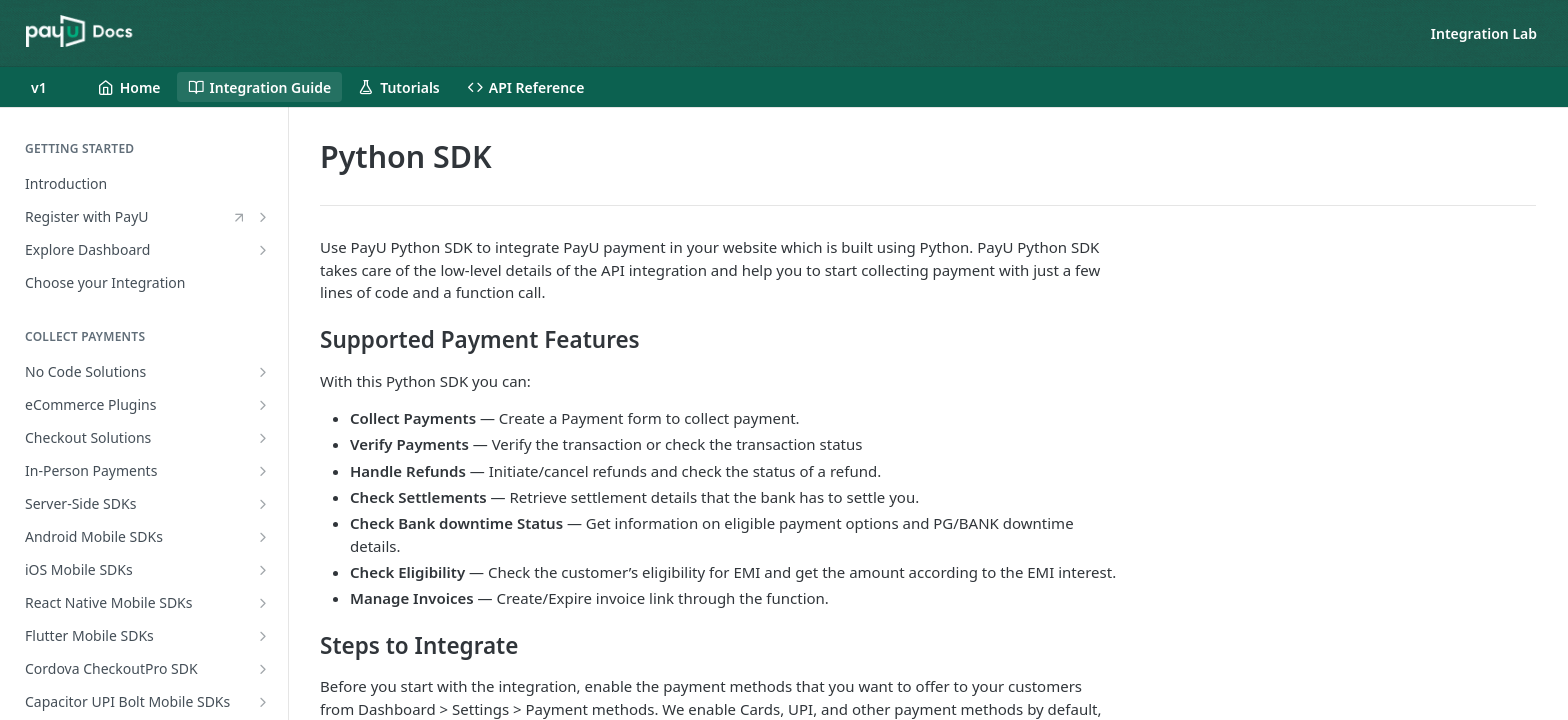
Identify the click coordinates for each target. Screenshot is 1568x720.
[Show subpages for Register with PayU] (263, 217)
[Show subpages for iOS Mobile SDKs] (263, 570)
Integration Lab (1484, 33)
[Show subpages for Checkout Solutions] (263, 438)
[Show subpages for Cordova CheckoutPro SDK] (263, 669)
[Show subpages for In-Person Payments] (263, 471)
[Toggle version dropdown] (51, 87)
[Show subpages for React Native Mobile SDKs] (263, 603)
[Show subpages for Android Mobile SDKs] (263, 537)
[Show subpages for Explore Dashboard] (263, 250)
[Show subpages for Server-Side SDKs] (263, 504)
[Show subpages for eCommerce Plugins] (263, 405)
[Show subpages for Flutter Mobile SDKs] (263, 636)
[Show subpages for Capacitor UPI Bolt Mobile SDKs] (263, 702)
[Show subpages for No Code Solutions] (263, 372)
